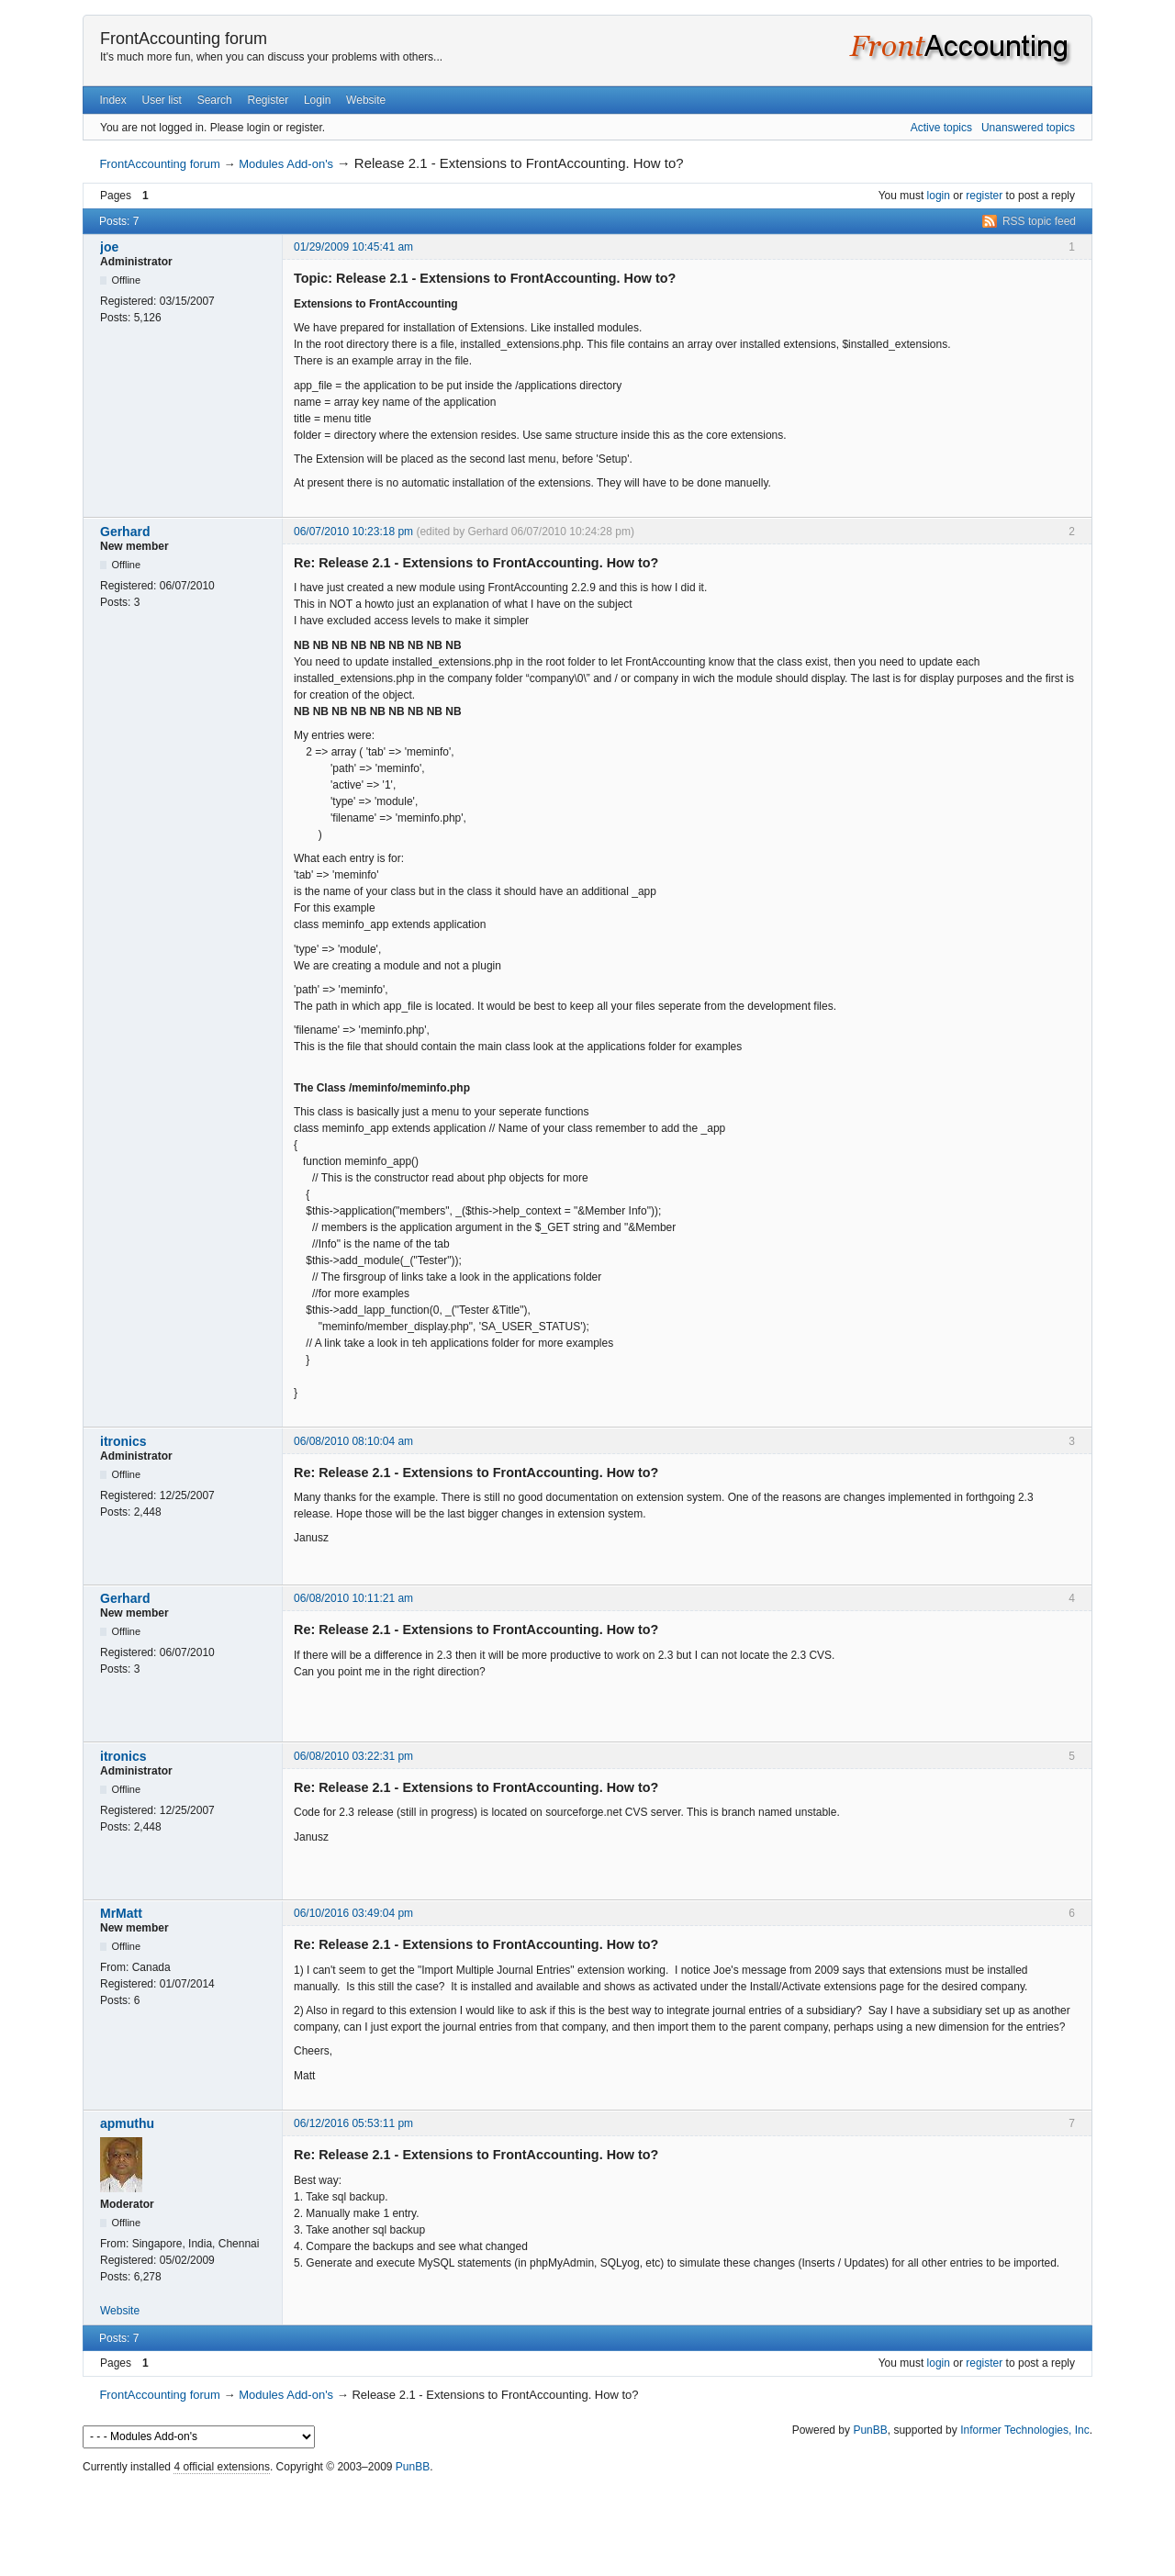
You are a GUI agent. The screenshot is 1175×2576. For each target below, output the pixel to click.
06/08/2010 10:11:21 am (353, 1598)
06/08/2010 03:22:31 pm (353, 1756)
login (938, 195)
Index (112, 100)
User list (162, 100)
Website (366, 100)
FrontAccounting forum (183, 38)
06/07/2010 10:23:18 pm (353, 531)
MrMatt (121, 1913)
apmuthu (127, 2123)
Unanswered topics (1028, 127)
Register (267, 100)
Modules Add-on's (286, 164)
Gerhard (125, 531)
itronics (123, 1441)
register (984, 195)
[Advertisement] (587, 2521)
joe (109, 247)
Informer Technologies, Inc (1025, 2430)
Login (317, 100)
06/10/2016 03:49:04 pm (353, 1913)
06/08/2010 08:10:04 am (353, 1441)
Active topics (941, 127)
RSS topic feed (1039, 221)
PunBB (870, 2430)
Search (214, 100)
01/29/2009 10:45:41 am (353, 247)
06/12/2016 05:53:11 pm (353, 2123)
